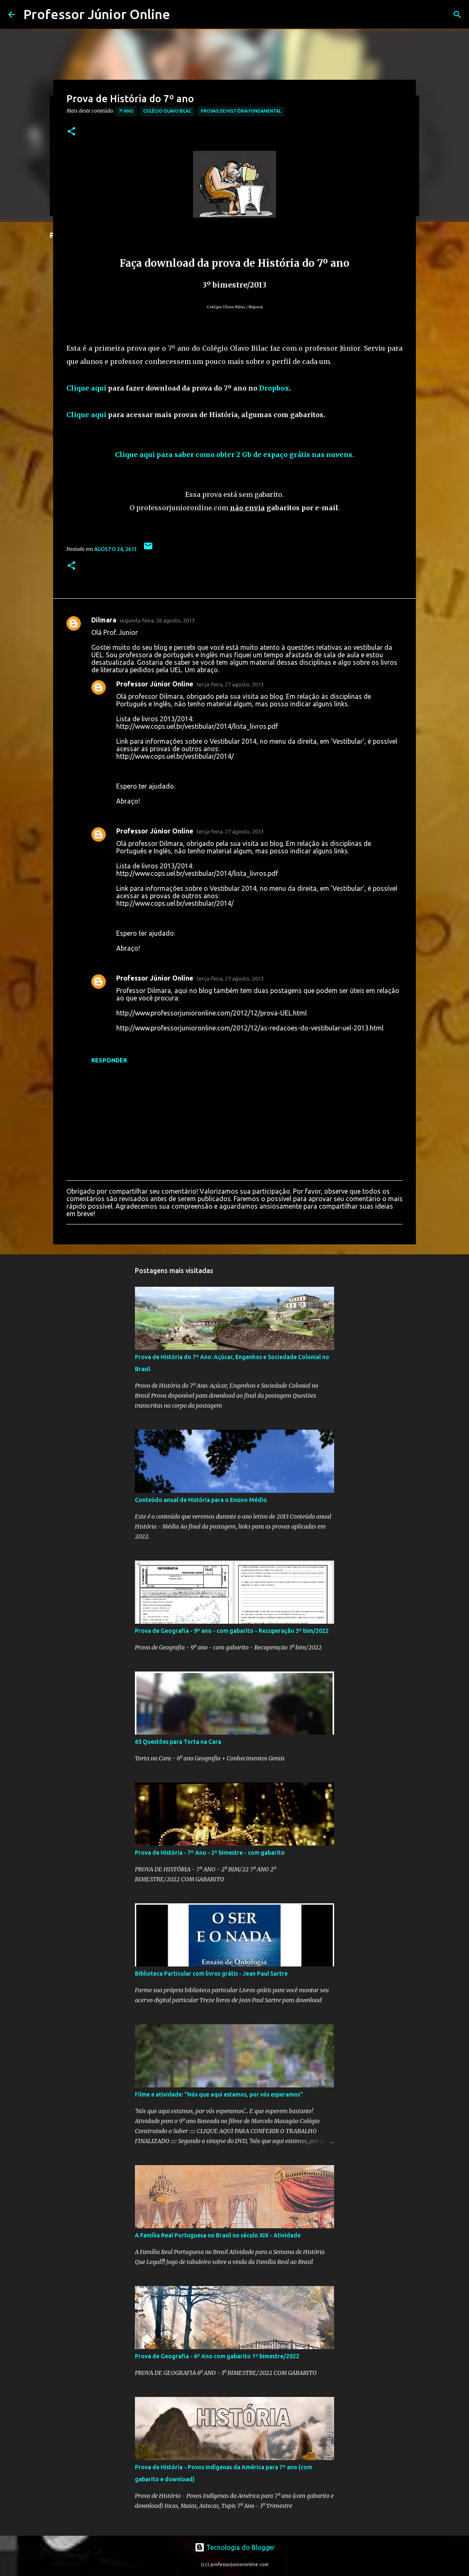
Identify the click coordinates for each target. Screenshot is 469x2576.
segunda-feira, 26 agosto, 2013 (157, 620)
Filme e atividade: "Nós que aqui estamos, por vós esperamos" (219, 2094)
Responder (109, 1060)
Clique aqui (86, 388)
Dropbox (274, 388)
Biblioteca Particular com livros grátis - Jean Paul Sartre (211, 1973)
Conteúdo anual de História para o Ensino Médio (201, 1500)
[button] (71, 132)
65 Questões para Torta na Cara (178, 1741)
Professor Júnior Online (96, 14)
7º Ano (126, 110)
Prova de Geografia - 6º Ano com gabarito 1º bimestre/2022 (217, 2356)
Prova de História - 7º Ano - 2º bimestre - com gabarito (210, 1852)
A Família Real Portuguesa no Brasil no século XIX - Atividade (217, 2235)
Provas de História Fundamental (241, 110)
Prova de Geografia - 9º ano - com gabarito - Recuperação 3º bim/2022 (232, 1630)
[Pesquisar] (457, 15)
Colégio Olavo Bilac (167, 110)
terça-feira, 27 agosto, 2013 (230, 684)
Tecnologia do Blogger (235, 2547)
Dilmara (103, 620)
